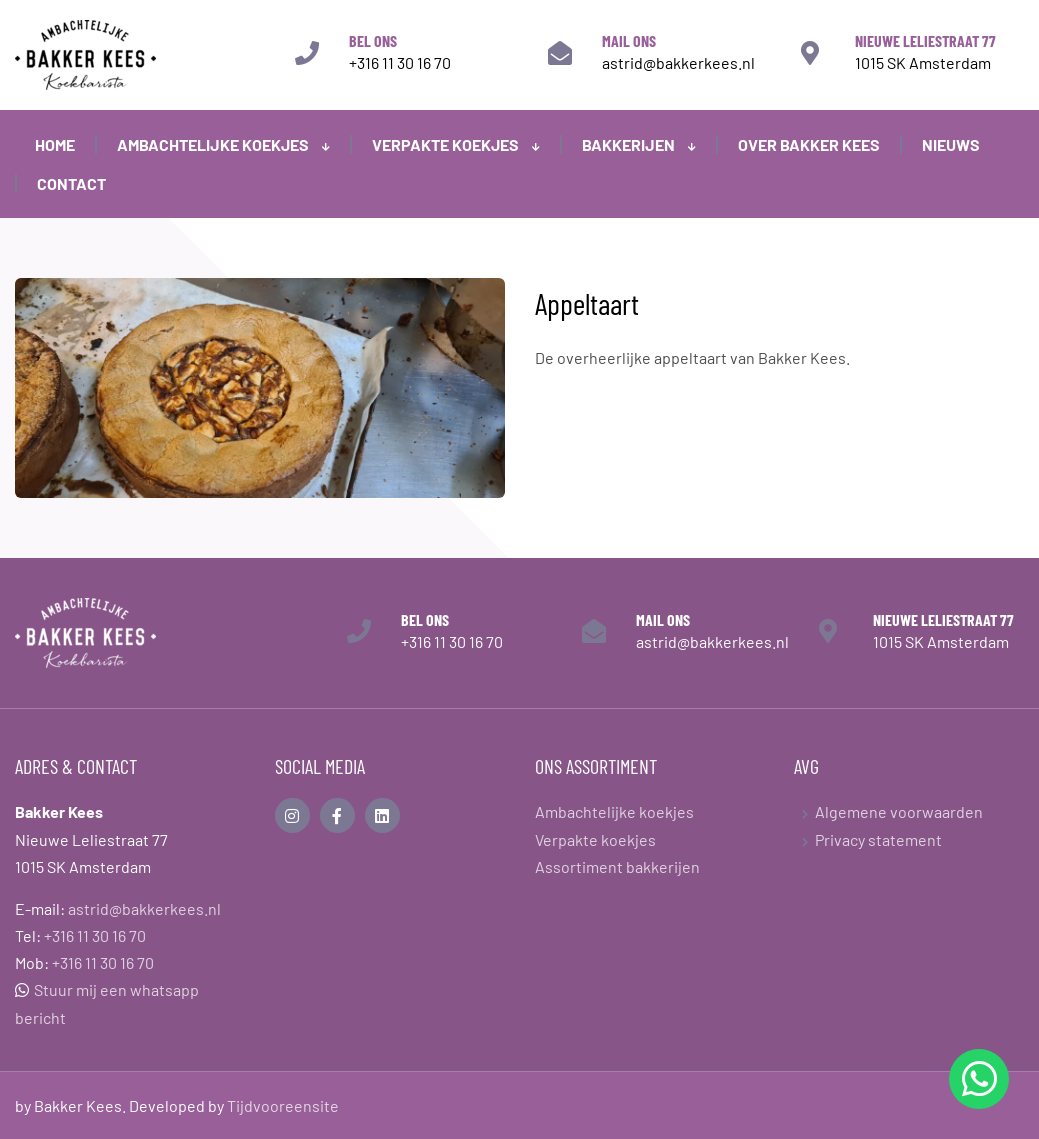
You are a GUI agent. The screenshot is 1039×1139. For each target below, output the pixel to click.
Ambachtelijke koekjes (223, 144)
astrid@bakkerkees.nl (678, 62)
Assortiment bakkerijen (617, 866)
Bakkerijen (639, 144)
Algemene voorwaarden (899, 811)
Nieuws (951, 144)
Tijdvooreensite (283, 1105)
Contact (71, 183)
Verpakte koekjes (456, 144)
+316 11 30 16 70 (400, 62)
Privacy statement (878, 839)
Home (55, 144)
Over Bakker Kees (809, 144)
